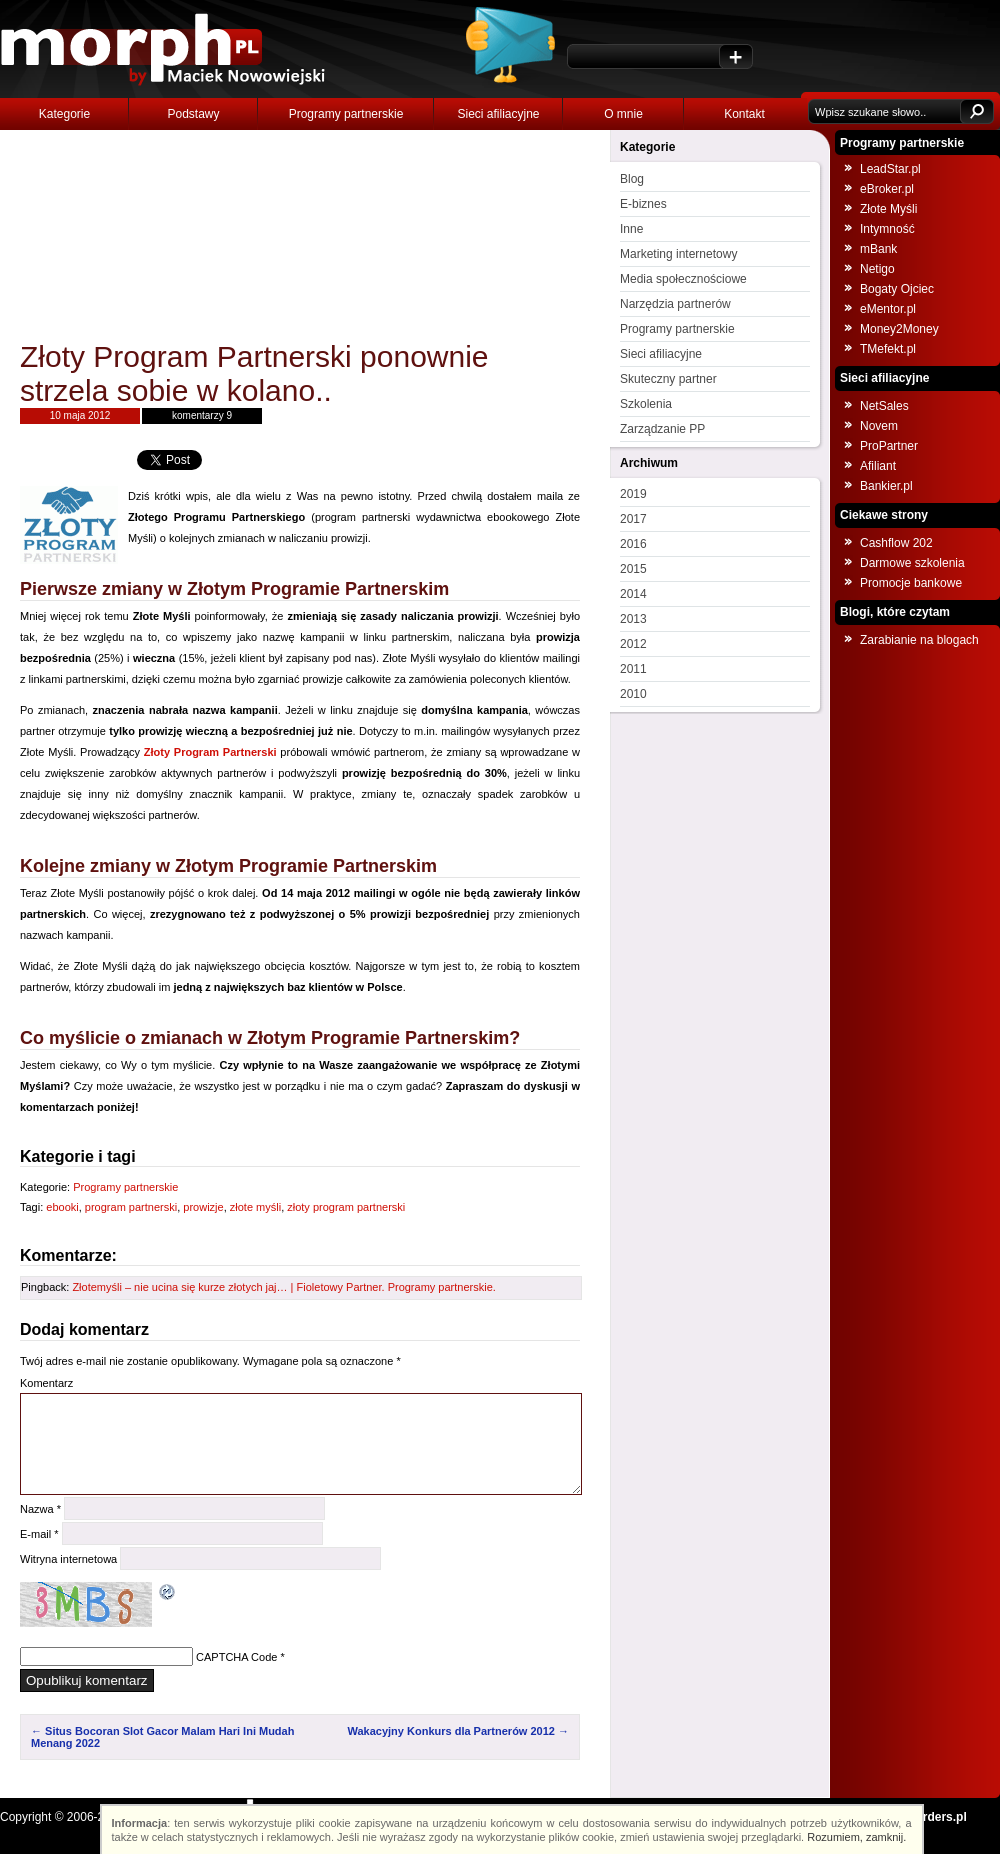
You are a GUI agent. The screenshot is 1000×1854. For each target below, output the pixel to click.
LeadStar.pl (890, 169)
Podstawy (193, 114)
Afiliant (878, 466)
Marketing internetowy (678, 254)
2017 (633, 519)
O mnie (623, 114)
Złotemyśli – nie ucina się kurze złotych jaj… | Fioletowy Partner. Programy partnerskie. (283, 1287)
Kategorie (64, 114)
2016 (633, 544)
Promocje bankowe (911, 583)
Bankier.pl (886, 486)
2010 (633, 694)
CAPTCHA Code (236, 1657)
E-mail (39, 1534)
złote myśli (255, 1207)
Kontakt (744, 114)
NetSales (884, 406)
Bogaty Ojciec (897, 289)
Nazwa (40, 1509)
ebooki (62, 1207)
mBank (878, 249)
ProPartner (889, 446)
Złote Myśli (888, 209)
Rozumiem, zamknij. (857, 1837)
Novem (879, 426)
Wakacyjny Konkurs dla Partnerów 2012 (458, 1731)
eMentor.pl (888, 309)
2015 (633, 569)
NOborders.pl (928, 1817)
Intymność (887, 229)
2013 (633, 619)
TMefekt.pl (888, 349)
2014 (633, 594)
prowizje (203, 1207)
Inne (631, 229)
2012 (633, 644)
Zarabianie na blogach (919, 640)
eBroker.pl (887, 189)
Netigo (877, 269)
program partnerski (131, 1207)
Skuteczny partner (668, 379)
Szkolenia (646, 404)
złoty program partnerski (346, 1207)
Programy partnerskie (346, 114)
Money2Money (899, 329)
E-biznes (643, 204)
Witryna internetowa (68, 1559)
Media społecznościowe (683, 279)
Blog (632, 179)
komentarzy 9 (202, 415)
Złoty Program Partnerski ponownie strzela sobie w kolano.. (254, 373)
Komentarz (46, 1383)
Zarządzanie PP (662, 429)
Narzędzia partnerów (675, 304)
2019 (633, 494)
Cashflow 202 (896, 543)
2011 (633, 669)
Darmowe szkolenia (912, 563)
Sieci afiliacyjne (498, 114)
